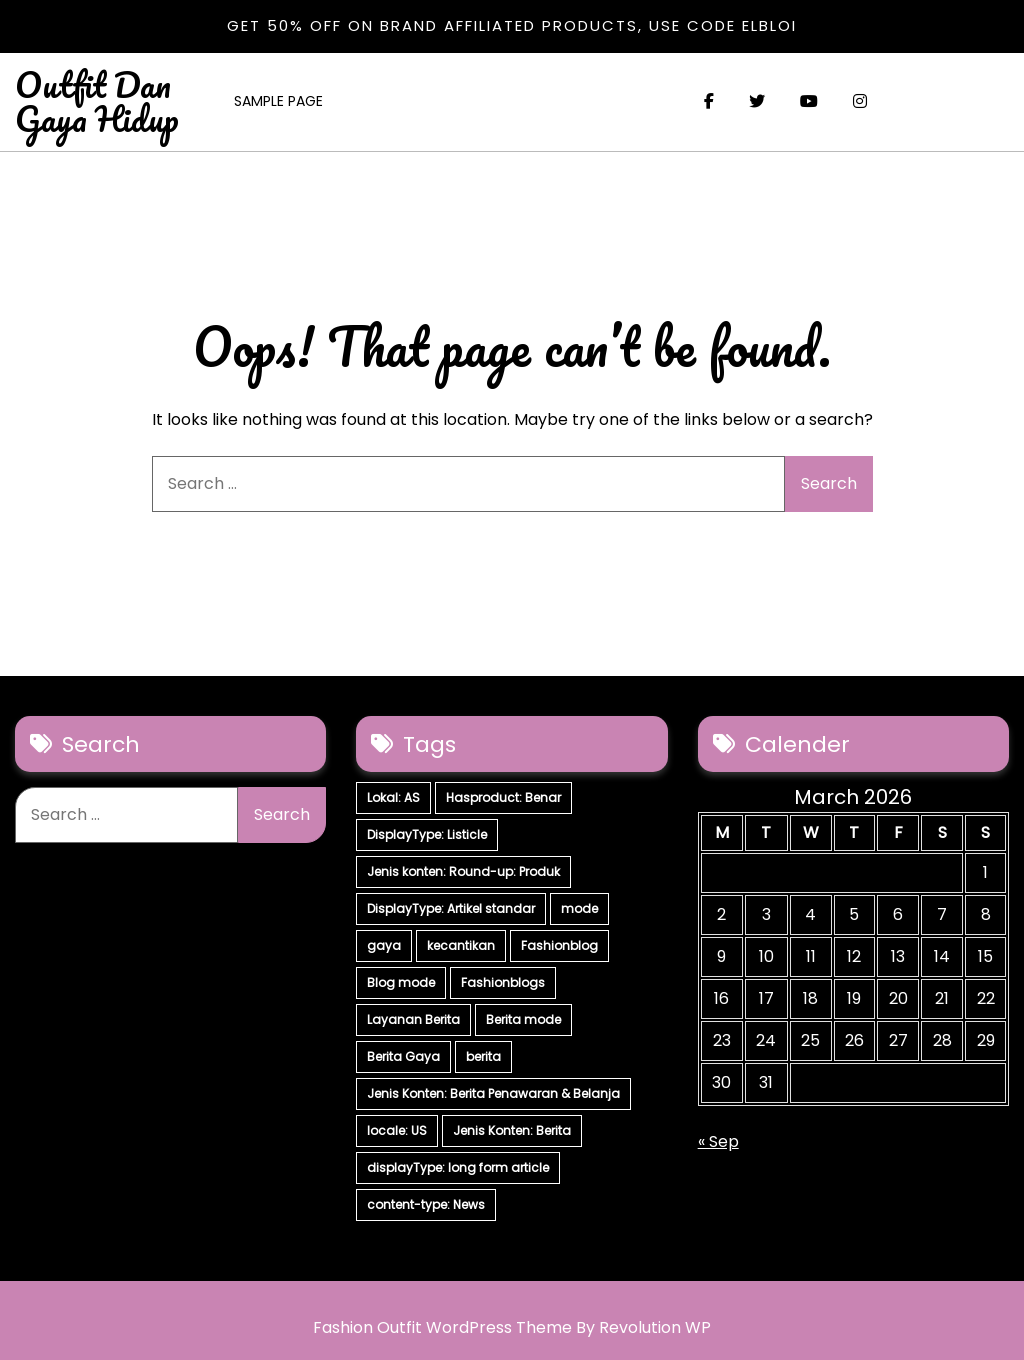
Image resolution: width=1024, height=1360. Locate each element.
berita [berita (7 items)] (483, 1056)
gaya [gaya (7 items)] (384, 945)
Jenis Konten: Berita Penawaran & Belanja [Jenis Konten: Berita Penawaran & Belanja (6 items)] (493, 1093)
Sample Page (278, 101)
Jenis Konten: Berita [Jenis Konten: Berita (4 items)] (512, 1130)
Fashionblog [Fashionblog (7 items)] (559, 945)
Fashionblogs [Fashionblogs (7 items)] (503, 982)
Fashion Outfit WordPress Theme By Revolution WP (512, 1327)
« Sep (718, 1141)
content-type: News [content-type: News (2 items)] (426, 1204)
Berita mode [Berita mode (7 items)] (523, 1019)
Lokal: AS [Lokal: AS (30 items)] (393, 797)
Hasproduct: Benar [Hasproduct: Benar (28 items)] (503, 797)
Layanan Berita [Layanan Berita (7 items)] (413, 1019)
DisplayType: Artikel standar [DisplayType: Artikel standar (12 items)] (451, 908)
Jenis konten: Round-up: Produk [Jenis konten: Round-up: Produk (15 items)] (463, 871)
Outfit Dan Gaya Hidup (97, 101)
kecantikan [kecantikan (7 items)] (461, 945)
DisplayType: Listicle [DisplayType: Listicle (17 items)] (427, 834)
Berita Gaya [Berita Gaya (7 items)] (403, 1056)
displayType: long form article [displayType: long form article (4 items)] (458, 1167)
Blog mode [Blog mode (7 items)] (401, 982)
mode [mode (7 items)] (579, 908)
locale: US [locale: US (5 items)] (397, 1130)
